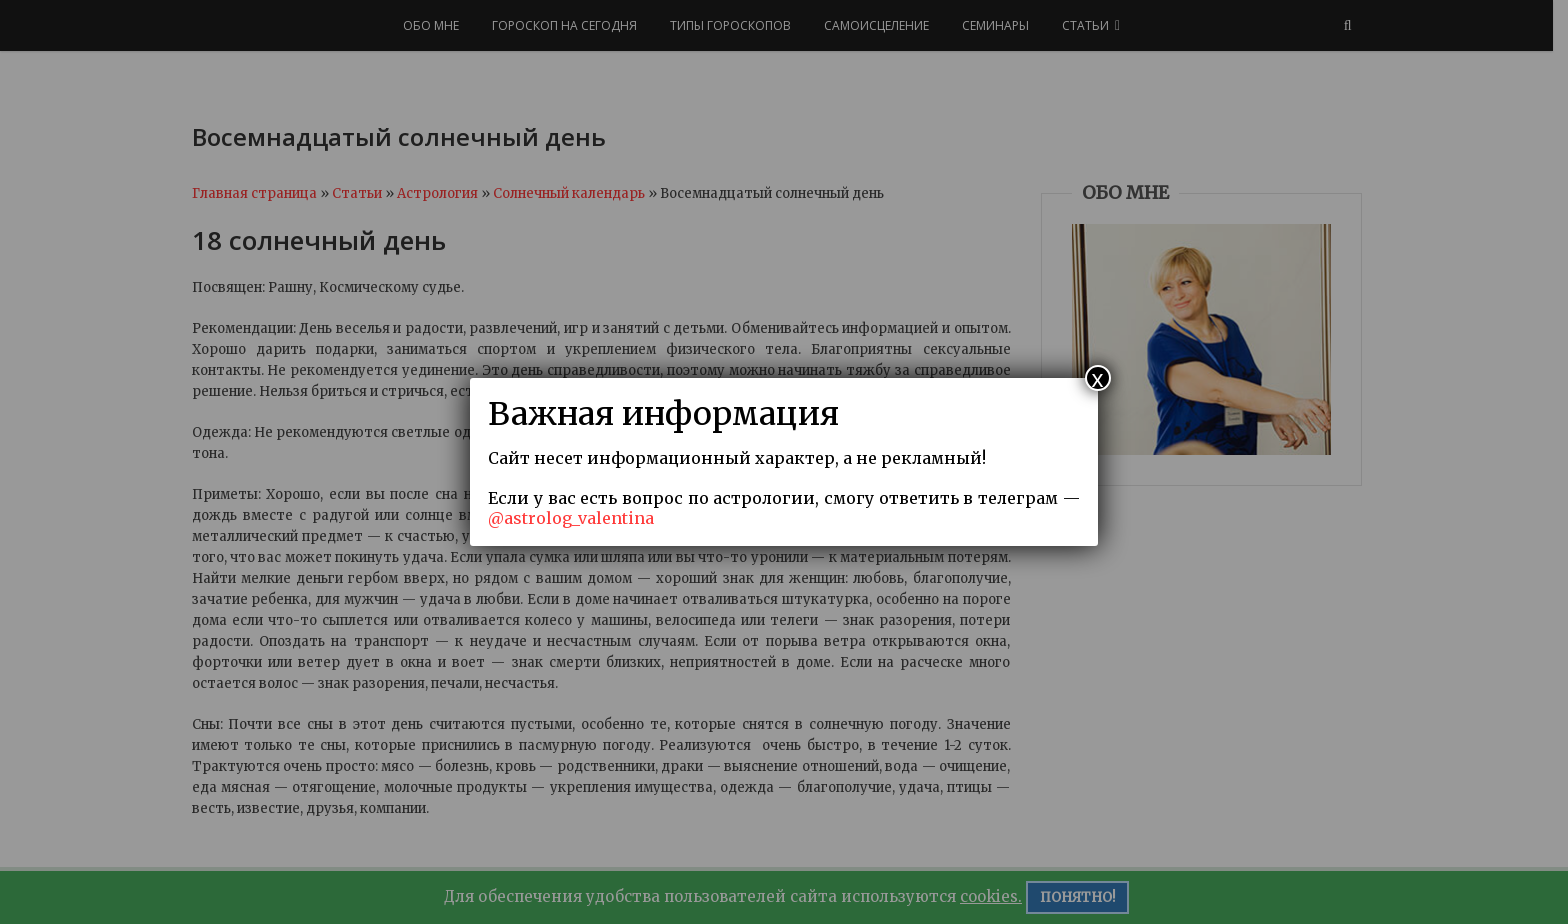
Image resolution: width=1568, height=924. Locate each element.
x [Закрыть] (1098, 378)
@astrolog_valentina (571, 518)
